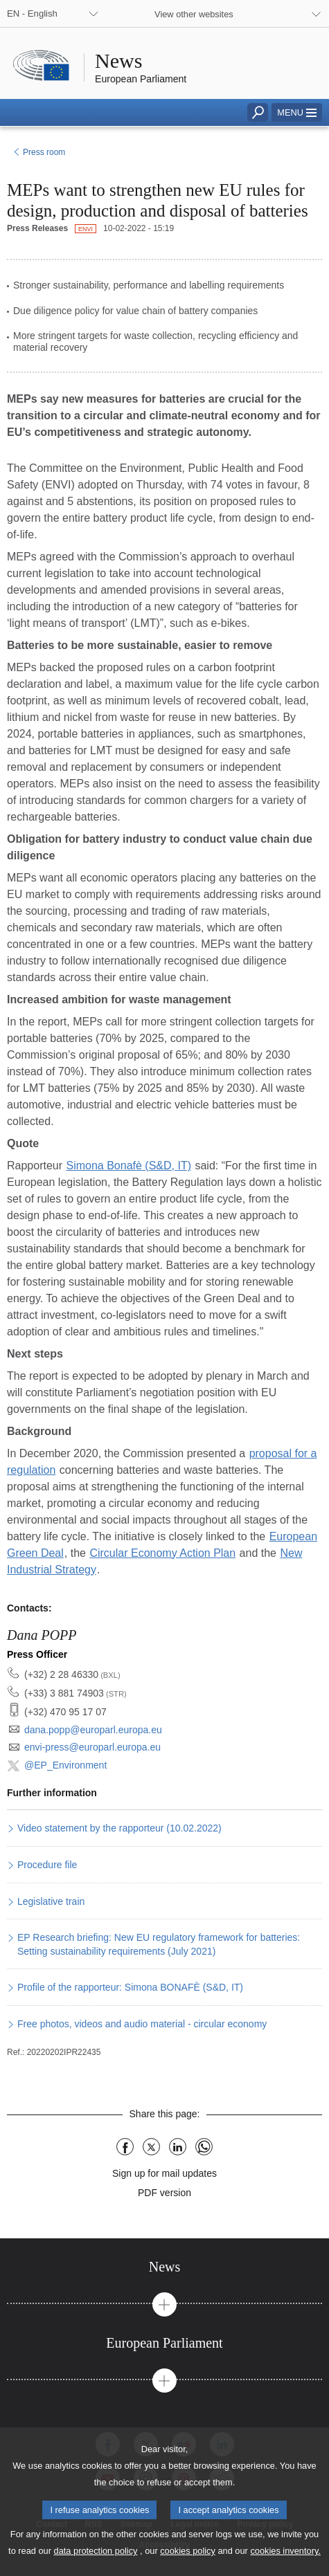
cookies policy (187, 2566)
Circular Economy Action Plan (162, 1553)
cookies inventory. (285, 2566)
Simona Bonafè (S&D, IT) (129, 1165)
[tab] (164, 2267)
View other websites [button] (193, 14)
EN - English (32, 13)
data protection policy (96, 2566)
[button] (297, 112)
